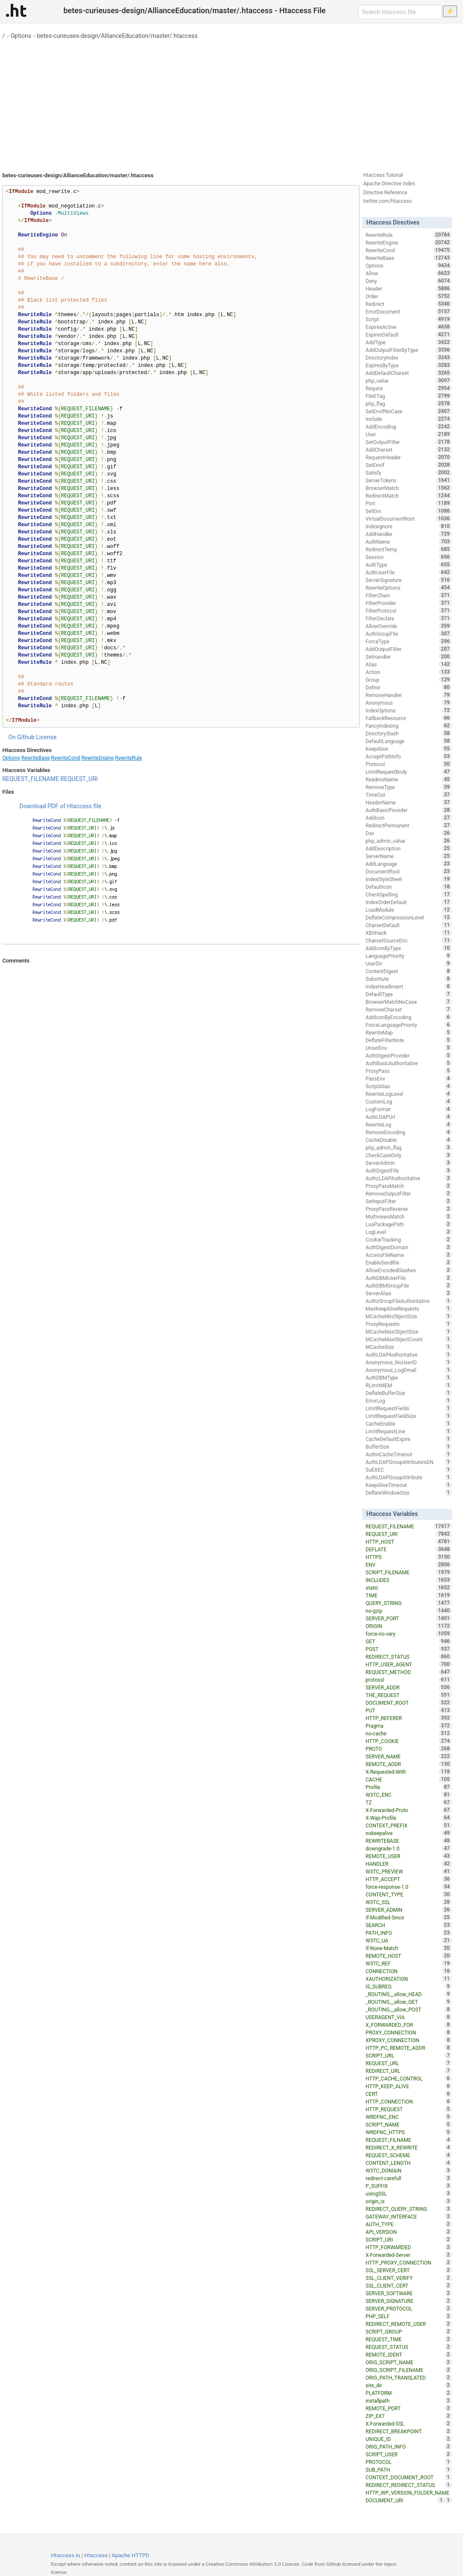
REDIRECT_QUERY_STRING (409, 2208)
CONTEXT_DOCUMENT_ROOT (409, 2477)
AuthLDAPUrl (409, 1116)
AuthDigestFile (409, 1170)
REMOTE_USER (409, 1856)
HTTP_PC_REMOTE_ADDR (409, 2047)
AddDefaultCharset (409, 372)
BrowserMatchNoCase (409, 1001)
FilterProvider (409, 602)
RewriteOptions (409, 587)
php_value (409, 380)
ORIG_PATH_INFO (409, 2446)
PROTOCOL (409, 2461)
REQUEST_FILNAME (409, 2139)
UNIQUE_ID (409, 2438)
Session (409, 556)
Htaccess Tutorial (383, 175)
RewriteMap (409, 1032)
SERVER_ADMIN (409, 1909)
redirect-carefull (409, 2178)
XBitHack (409, 932)
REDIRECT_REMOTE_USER (409, 2323)
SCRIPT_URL (409, 2055)
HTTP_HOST (409, 1541)
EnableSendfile (409, 1262)
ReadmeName (409, 779)
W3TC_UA (409, 1940)
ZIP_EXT (409, 2415)
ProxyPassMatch (409, 1185)
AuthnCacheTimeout (409, 1454)
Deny (409, 280)
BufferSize (409, 1446)
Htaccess (96, 2555)
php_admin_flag (409, 1147)
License (46, 737)
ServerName (409, 856)
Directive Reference (385, 193)
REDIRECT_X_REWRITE (409, 2147)
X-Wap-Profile (409, 1817)
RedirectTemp (409, 549)
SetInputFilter (409, 1201)
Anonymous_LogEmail (409, 1369)
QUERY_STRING (409, 1602)
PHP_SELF (409, 2316)
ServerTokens (409, 480)
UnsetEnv (409, 1047)
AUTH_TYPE (409, 2224)
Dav (409, 833)
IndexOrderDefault (409, 902)
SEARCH (409, 1925)
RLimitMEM (409, 1385)
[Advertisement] (232, 102)
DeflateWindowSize (409, 1492)
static (409, 1587)
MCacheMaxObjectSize (409, 1331)
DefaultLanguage (409, 741)
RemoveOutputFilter (409, 1193)
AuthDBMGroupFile (409, 1285)
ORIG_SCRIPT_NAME (409, 2362)
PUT (409, 1710)
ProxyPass (409, 1070)
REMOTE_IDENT (409, 2354)
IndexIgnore (409, 526)
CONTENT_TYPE (409, 1894)
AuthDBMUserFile (409, 1277)
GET (409, 1641)
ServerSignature (409, 579)
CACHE (409, 1779)
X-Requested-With (409, 1771)
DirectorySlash (409, 733)
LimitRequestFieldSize (409, 1415)
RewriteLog (409, 1124)
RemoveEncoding (409, 1132)
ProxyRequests (409, 1323)
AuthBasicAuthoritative (409, 1063)
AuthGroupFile (409, 633)
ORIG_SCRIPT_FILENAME (409, 2369)
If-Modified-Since (409, 1917)
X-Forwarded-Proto (409, 1810)
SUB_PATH (409, 2469)
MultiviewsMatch (409, 1216)
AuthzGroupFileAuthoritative (409, 1300)
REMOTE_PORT (409, 2408)
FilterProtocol (409, 610)
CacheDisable (409, 1139)
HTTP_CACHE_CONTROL (409, 2078)
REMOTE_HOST (409, 1955)
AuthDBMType (409, 1377)
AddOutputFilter (409, 648)
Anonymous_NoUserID (409, 1362)
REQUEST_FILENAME (30, 778)
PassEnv (409, 1078)
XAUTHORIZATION (409, 1978)
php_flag (409, 403)
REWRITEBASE (409, 1840)
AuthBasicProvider (409, 810)
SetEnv (409, 510)
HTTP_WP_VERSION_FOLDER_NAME (409, 2493)
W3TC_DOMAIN (409, 2170)
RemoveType (409, 787)
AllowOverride (409, 625)
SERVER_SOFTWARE (409, 2293)
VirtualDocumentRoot (409, 518)
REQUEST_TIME (409, 2339)
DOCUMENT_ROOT (409, 1702)
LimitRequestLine (409, 1431)
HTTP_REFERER (409, 1717)
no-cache (409, 1733)
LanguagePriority (409, 955)
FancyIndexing (409, 725)
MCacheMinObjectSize (409, 1316)
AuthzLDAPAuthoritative (409, 1178)
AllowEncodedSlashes (409, 1270)
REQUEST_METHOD (409, 1671)
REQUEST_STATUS (409, 2346)
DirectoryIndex (409, 357)
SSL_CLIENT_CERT (409, 2285)
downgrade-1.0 (409, 1848)
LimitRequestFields (409, 1408)
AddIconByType (409, 948)
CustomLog (409, 1101)
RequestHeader (409, 457)
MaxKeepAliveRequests (409, 1308)
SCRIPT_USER (409, 2454)
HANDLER (409, 1863)
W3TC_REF (409, 1963)
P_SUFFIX (409, 2185)
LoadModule (409, 909)
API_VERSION (409, 2231)
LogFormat (409, 1109)
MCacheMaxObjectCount (409, 1339)
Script (409, 319)
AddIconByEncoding (409, 1017)
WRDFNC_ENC (409, 2116)
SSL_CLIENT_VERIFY (409, 2277)
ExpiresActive (409, 326)
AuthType (409, 564)
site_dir (409, 2385)
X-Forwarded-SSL (409, 2423)
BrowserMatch (409, 487)
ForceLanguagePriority (409, 1024)
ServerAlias (409, 1293)
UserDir (409, 963)
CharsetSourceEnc (409, 940)
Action (409, 671)
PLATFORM (409, 2392)
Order (409, 296)
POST (409, 1648)
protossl (409, 1679)
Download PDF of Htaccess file (60, 806)
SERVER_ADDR (409, 1687)
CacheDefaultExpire (409, 1438)
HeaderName (409, 802)
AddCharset (409, 449)
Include (409, 418)
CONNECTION (409, 1971)
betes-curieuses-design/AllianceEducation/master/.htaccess (117, 35)
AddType (409, 342)
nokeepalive (409, 1833)
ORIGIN (409, 1625)
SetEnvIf (409, 464)
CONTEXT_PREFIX (409, 1825)
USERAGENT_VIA (409, 2017)
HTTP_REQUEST (409, 2109)
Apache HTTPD (130, 2555)
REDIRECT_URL (409, 2070)
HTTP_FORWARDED (409, 2247)
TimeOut (409, 794)
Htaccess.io (65, 2555)
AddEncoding (409, 426)
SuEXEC (409, 1469)
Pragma (409, 1725)
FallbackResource (409, 718)
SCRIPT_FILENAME (409, 1572)
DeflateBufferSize (409, 1392)
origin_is (409, 2201)
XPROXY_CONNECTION (409, 2040)
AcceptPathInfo (409, 756)
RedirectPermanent (409, 825)
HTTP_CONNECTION (409, 2101)
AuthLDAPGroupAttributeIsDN (409, 1461)
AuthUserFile (409, 572)
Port (409, 503)
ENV (409, 1564)
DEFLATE (409, 1549)
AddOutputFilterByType (409, 349)
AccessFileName (409, 1254)
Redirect (409, 303)
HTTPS (409, 1556)
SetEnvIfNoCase (409, 411)
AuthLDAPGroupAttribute (409, 1477)
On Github (21, 737)
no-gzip (409, 1610)
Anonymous (409, 702)
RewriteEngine (97, 758)
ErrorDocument (409, 311)
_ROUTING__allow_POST (409, 2009)
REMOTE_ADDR (409, 1764)
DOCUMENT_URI (405, 2500)
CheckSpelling (409, 894)
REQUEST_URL (409, 2063)
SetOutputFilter (409, 441)
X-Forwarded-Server (409, 2254)
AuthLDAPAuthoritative (409, 1354)
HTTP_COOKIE (409, 1741)
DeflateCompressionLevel (409, 917)
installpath (409, 2400)
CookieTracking (409, 1239)
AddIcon (409, 817)
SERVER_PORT (409, 1618)
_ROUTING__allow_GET (409, 2001)
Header (409, 288)
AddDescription (409, 848)
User (409, 434)
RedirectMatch (409, 495)
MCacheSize (409, 1346)
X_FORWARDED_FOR (409, 2024)
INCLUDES (409, 1579)
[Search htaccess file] (400, 12)
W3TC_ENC (409, 1794)
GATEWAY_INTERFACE (409, 2216)
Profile (409, 1787)
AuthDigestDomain (409, 1247)
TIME (409, 1595)
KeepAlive (409, 748)
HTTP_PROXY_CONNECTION (409, 2262)
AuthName (409, 541)
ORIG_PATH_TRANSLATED (409, 2377)
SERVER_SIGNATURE (409, 2300)
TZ (409, 1802)
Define (409, 687)
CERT (409, 2093)
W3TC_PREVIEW (409, 1871)
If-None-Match (409, 1948)
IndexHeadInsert (409, 986)
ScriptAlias (409, 1086)
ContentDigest (409, 971)
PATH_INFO (409, 1932)
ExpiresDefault (409, 334)
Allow (409, 273)
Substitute (409, 978)
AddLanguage (409, 863)
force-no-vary (409, 1633)
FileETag (409, 395)
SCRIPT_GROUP (409, 2331)
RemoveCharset (409, 1009)
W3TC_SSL (409, 1902)
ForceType (409, 641)
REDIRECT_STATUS (409, 1656)
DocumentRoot (409, 871)
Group (409, 679)
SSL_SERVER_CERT (409, 2270)
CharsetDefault (409, 925)
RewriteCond (65, 758)
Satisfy (409, 472)
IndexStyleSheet (409, 879)
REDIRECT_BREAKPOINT (409, 2431)
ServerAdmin (409, 1162)
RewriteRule (128, 758)
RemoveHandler (409, 695)
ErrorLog (409, 1400)
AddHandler (409, 533)
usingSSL (409, 2193)
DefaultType (409, 994)
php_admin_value (409, 840)
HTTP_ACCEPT (409, 1879)
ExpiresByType (409, 365)
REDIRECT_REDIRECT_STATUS (409, 2484)
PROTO (409, 1748)
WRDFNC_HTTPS (409, 2132)
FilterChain (409, 595)
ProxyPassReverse (409, 1208)
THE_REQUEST (409, 1694)
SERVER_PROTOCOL (409, 2308)
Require (409, 388)
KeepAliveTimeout (409, 1484)
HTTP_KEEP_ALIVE (409, 2086)
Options (21, 35)
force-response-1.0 (409, 1886)
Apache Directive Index (389, 184)
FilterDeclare (409, 618)
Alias (409, 664)
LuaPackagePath (409, 1224)
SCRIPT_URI (409, 2239)
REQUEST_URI (79, 778)
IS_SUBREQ (409, 1986)
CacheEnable (409, 1423)
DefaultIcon (409, 886)
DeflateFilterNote (409, 1040)
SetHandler (409, 656)
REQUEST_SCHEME (409, 2155)
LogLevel (409, 1231)
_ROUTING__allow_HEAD (409, 1994)
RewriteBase (35, 758)
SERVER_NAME (409, 1756)
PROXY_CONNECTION (409, 2032)
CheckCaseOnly (409, 1155)
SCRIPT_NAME (409, 2124)
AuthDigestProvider (409, 1055)
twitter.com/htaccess (387, 201)
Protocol (409, 764)
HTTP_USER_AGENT (409, 1664)
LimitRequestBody (409, 771)
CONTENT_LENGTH (409, 2162)
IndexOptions (409, 710)
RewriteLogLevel (409, 1093)
